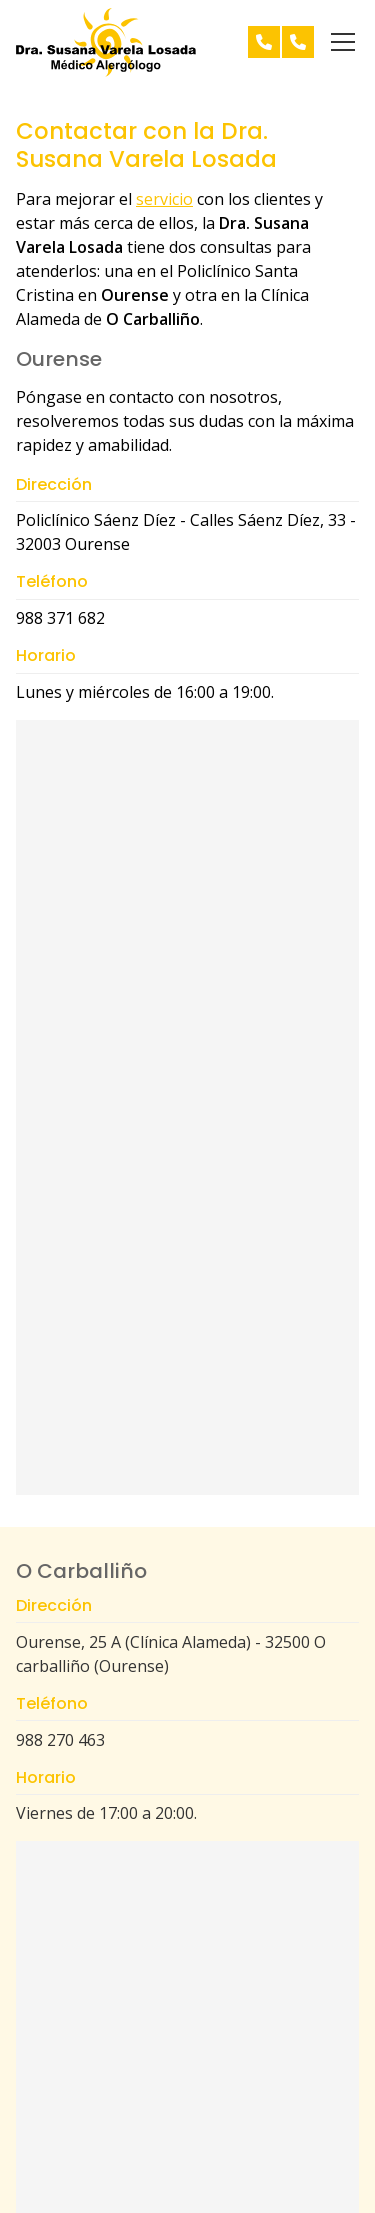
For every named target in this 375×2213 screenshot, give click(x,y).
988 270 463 (60, 1740)
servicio (164, 199)
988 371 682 (60, 618)
